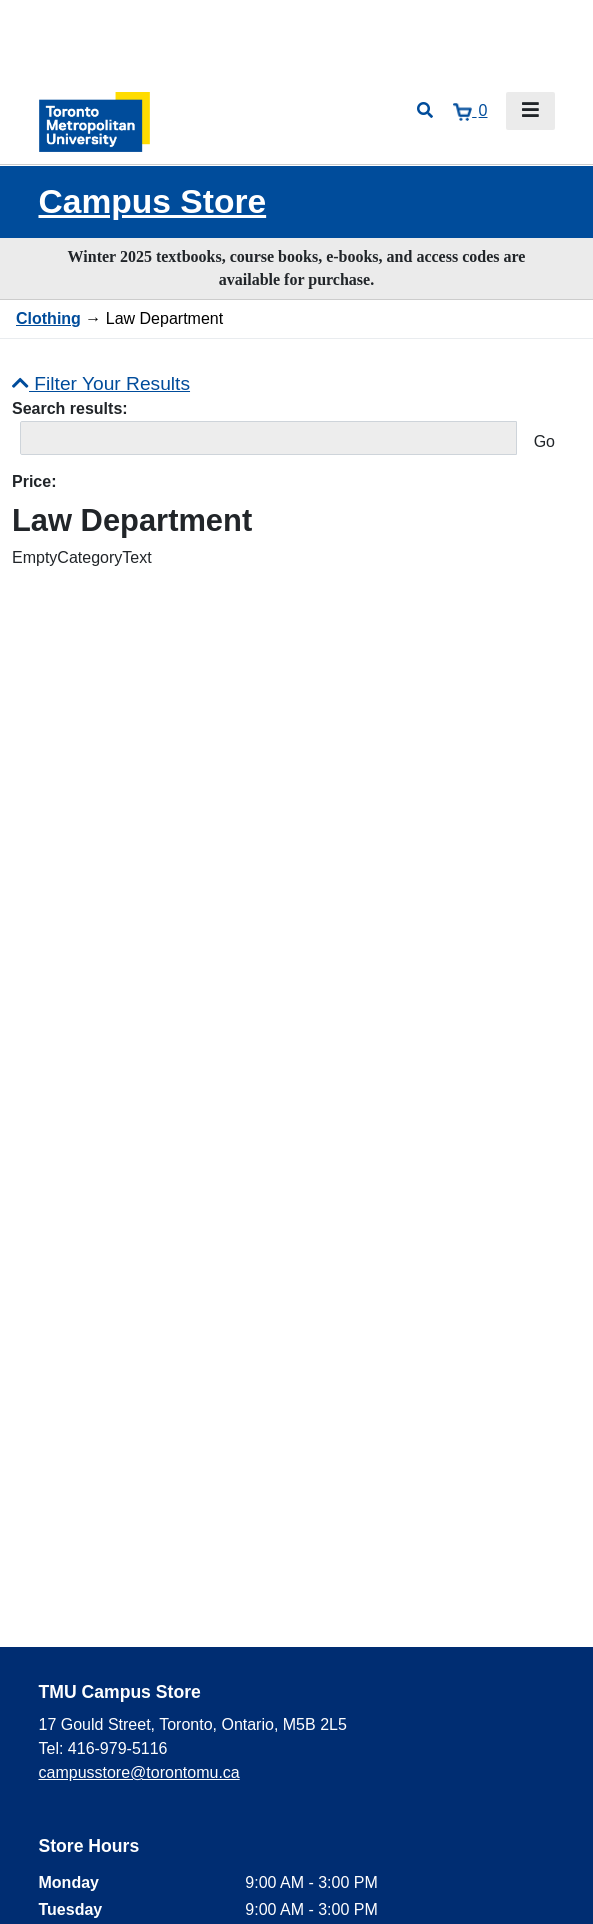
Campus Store (153, 201)
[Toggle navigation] (530, 111)
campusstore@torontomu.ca (139, 1772)
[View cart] (470, 111)
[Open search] (425, 111)
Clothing (48, 318)
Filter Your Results (101, 383)
